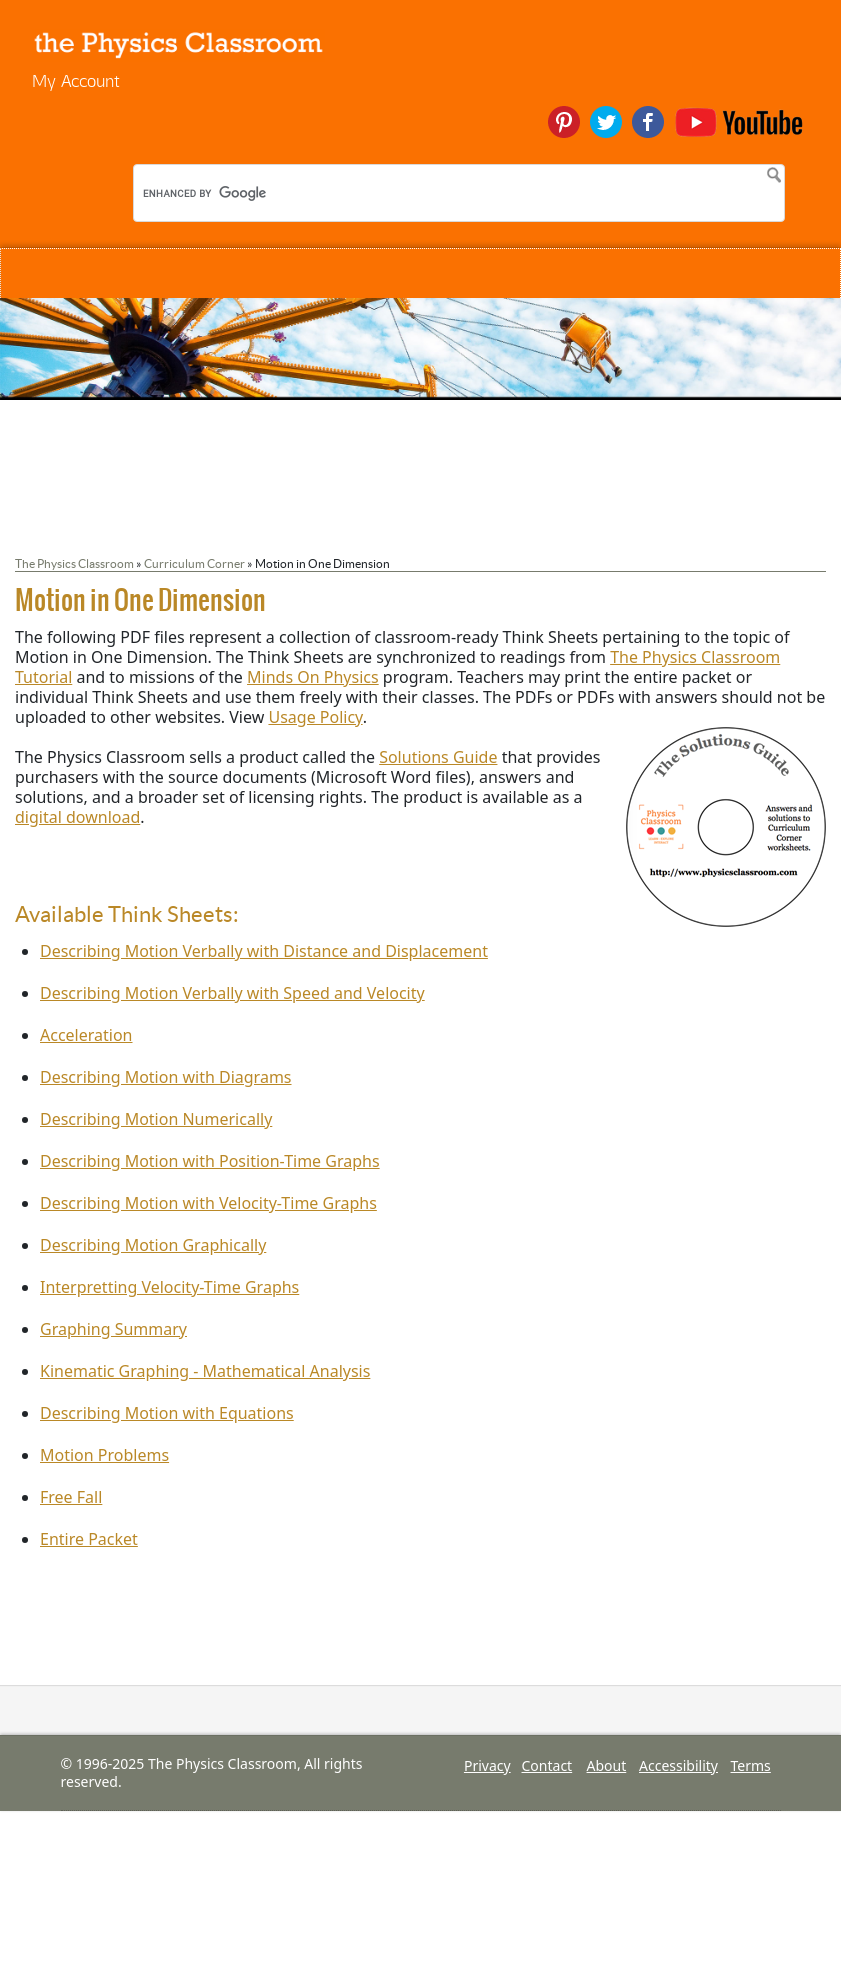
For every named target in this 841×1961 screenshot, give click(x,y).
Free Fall (71, 1497)
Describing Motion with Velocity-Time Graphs (208, 1203)
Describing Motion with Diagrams (166, 1077)
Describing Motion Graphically (153, 1245)
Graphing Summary (113, 1329)
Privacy (487, 1765)
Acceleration (86, 1035)
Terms (751, 1765)
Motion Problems (104, 1455)
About (607, 1765)
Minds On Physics (313, 677)
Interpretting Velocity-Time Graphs (169, 1287)
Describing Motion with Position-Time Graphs (210, 1161)
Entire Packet (89, 1539)
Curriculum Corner (194, 563)
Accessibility (678, 1765)
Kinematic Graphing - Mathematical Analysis (205, 1371)
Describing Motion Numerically (156, 1119)
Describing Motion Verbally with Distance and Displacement (264, 951)
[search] (273, 193)
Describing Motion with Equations (167, 1413)
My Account (76, 80)
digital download (77, 817)
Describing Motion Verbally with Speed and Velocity (232, 993)
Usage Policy (315, 717)
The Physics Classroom (74, 563)
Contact (547, 1765)
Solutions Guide (438, 757)
